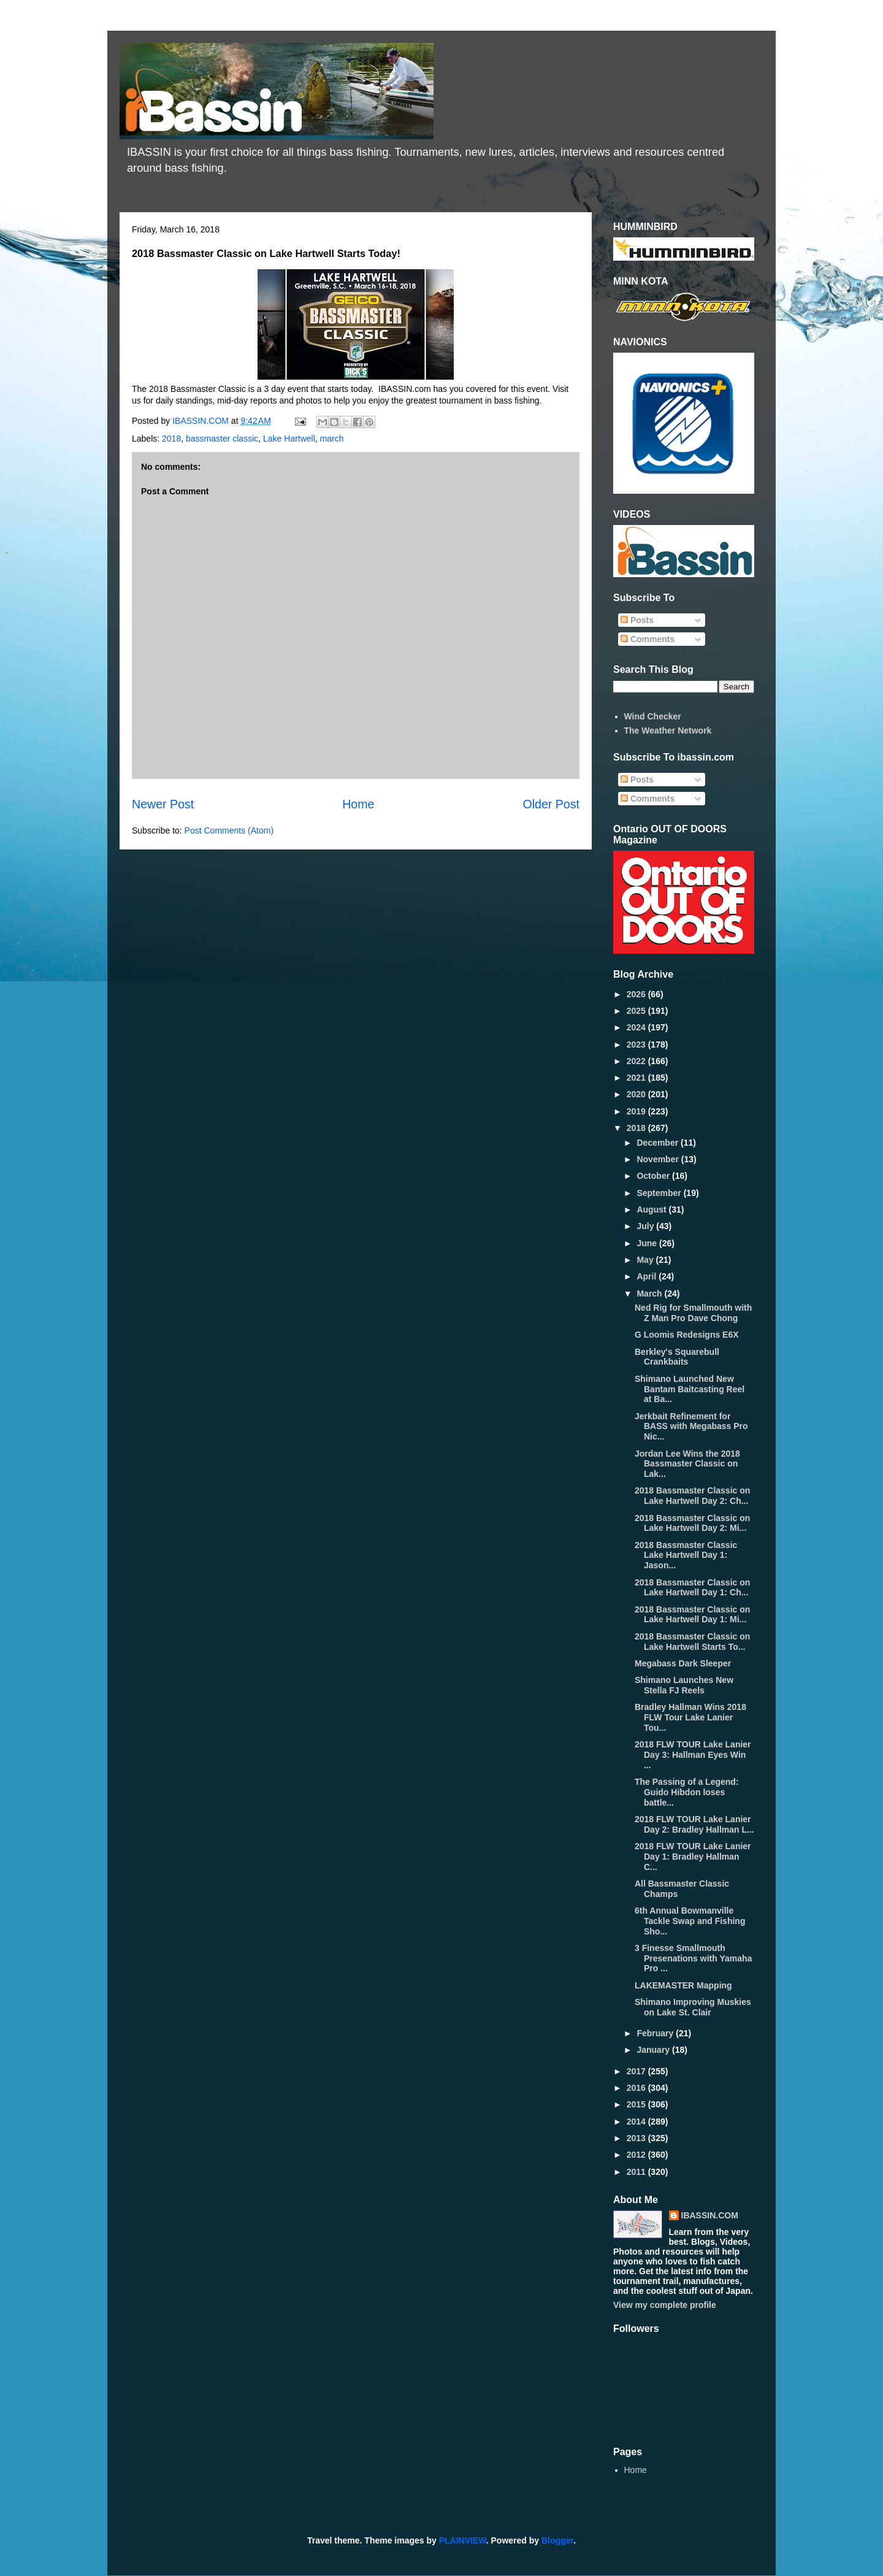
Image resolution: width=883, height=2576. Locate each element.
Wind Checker (652, 716)
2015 (637, 2104)
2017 (637, 2071)
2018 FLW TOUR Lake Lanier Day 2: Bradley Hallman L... (694, 1824)
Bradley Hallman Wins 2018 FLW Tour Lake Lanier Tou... (690, 1717)
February (656, 2033)
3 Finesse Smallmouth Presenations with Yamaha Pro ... (693, 1958)
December (658, 1143)
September (659, 1193)
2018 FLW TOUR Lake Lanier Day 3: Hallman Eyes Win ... (693, 1754)
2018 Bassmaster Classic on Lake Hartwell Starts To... (692, 1641)
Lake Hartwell (289, 438)
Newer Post (163, 804)
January (654, 2050)
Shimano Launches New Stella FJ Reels (684, 1685)
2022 (637, 1061)
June (647, 1243)
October (654, 1176)
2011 (637, 2172)
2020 (637, 1094)
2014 (637, 2121)
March (650, 1293)
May (646, 1260)
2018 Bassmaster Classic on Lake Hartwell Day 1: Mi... (692, 1614)
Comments (648, 639)
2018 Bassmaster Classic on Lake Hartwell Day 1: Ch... (692, 1587)
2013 (637, 2138)
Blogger (557, 2540)
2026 (637, 994)
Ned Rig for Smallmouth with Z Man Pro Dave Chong (693, 1313)
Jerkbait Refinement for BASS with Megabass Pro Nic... (691, 1426)
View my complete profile (664, 2305)
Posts (637, 620)
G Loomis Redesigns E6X (687, 1335)
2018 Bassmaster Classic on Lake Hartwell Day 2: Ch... (692, 1495)
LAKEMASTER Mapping (683, 1985)
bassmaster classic (222, 438)
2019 (637, 1111)
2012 (637, 2155)
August (652, 1209)
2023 (637, 1044)
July (646, 1226)
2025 (637, 1011)
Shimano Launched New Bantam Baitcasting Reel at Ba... (689, 1389)
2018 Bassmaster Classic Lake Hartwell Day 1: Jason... (686, 1555)
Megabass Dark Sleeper (683, 1663)
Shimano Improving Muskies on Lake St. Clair (693, 2007)
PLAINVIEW (462, 2540)
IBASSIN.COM (201, 421)
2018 (171, 438)
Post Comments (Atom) (229, 830)
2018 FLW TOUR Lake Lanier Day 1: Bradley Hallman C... (693, 1856)
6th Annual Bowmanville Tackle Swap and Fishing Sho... (690, 1921)
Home (358, 804)
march (332, 438)
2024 (637, 1027)
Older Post (550, 804)
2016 (637, 2088)
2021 (637, 1078)
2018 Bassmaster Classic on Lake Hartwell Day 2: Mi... (692, 1523)
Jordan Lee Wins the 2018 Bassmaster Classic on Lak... (687, 1464)
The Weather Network (668, 730)
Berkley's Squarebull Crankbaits (677, 1357)
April (647, 1276)
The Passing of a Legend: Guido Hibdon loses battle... (687, 1792)
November (658, 1159)
